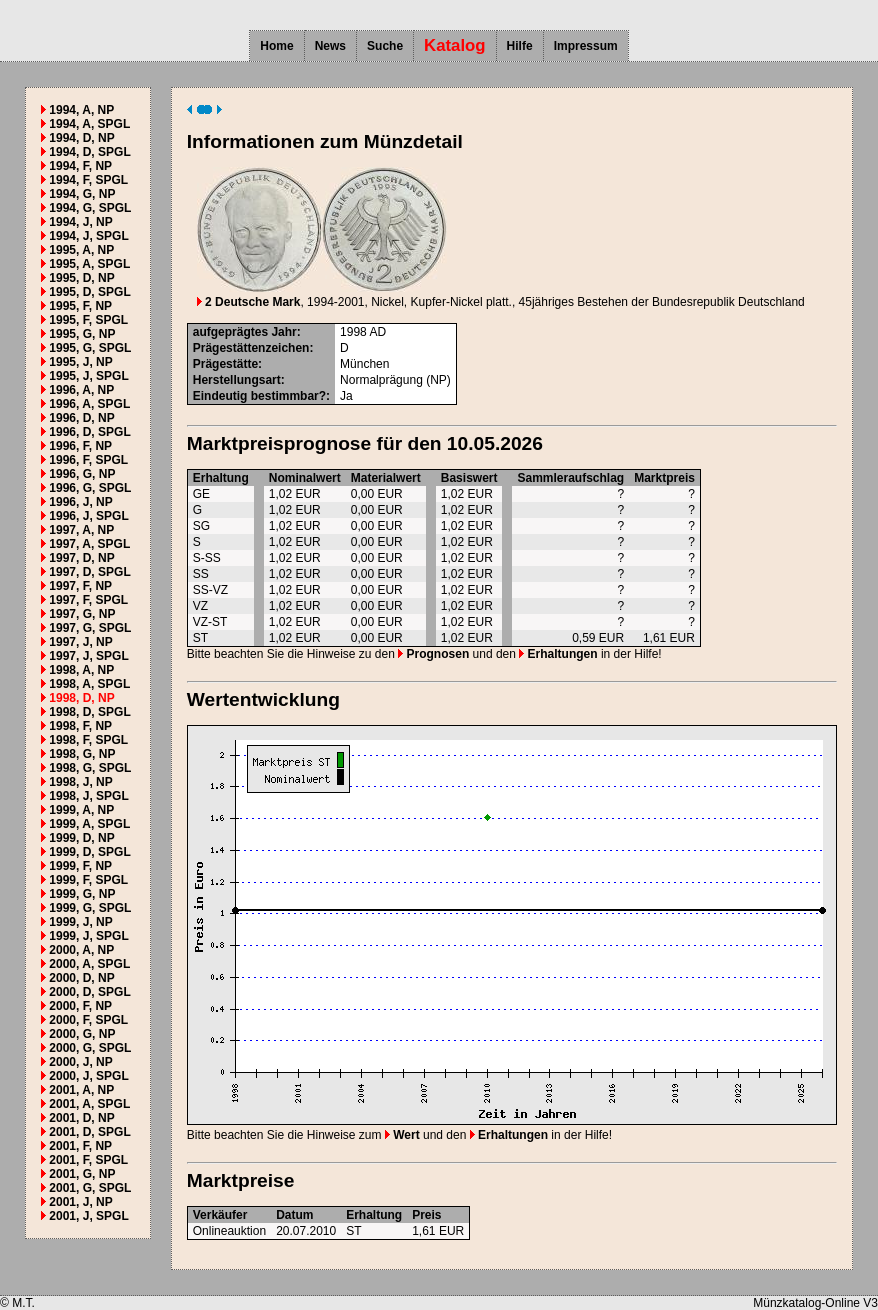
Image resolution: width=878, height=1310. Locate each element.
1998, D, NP (81, 698)
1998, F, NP (80, 726)
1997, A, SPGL (89, 544)
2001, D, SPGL (89, 1132)
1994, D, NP (81, 138)
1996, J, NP (80, 502)
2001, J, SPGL (88, 1216)
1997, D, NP (81, 558)
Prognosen (433, 654)
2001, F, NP (80, 1146)
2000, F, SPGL (88, 1020)
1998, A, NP (81, 670)
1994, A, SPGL (89, 124)
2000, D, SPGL (89, 992)
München (364, 364)
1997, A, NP (81, 530)
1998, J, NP (80, 782)
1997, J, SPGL (88, 656)
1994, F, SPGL (88, 180)
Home (276, 46)
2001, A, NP (81, 1090)
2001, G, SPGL (90, 1188)
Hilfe (520, 46)
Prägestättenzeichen (251, 348)
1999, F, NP (80, 866)
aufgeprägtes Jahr (245, 332)
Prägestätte (225, 364)
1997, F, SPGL (88, 600)
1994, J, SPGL (88, 236)
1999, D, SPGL (89, 852)
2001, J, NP (80, 1202)
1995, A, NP (81, 250)
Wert (402, 1135)
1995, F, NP (80, 306)
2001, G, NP (82, 1174)
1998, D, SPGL (89, 712)
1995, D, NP (81, 278)
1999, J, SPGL (88, 936)
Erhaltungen (558, 654)
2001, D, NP (81, 1118)
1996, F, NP (80, 446)
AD (377, 332)
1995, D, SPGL (89, 292)
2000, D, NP (81, 978)
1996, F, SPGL (88, 460)
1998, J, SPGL (88, 796)
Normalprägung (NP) (395, 380)
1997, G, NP (82, 614)
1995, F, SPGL (88, 320)
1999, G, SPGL (90, 908)
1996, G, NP (82, 474)
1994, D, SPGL (89, 152)
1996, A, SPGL (89, 404)
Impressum (586, 46)
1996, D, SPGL (89, 432)
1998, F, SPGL (88, 740)
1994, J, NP (80, 222)
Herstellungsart (237, 380)
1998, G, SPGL (90, 768)
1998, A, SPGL (89, 684)
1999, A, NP (81, 810)
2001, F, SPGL (88, 1160)
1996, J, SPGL (88, 516)
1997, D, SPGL (89, 572)
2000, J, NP (80, 1062)
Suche (385, 46)
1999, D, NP (81, 838)
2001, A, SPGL (89, 1104)
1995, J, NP (80, 362)
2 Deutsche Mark (249, 302)
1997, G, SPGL (90, 628)
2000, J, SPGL (88, 1076)
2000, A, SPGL (89, 964)
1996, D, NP (81, 418)
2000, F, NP (80, 1006)
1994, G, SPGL (90, 208)
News (330, 46)
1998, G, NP (82, 754)
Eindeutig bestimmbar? (259, 396)
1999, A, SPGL (89, 824)
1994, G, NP (82, 194)
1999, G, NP (82, 894)
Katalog (455, 45)
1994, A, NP (81, 110)
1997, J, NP (80, 642)
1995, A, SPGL (89, 264)
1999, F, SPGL (88, 880)
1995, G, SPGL (90, 348)
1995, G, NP (82, 334)
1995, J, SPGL (88, 376)
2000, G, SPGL (90, 1048)
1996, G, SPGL (90, 488)
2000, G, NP (82, 1034)
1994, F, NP (80, 166)
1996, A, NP (81, 390)
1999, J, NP (80, 922)
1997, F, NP (80, 586)
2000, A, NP (81, 950)
